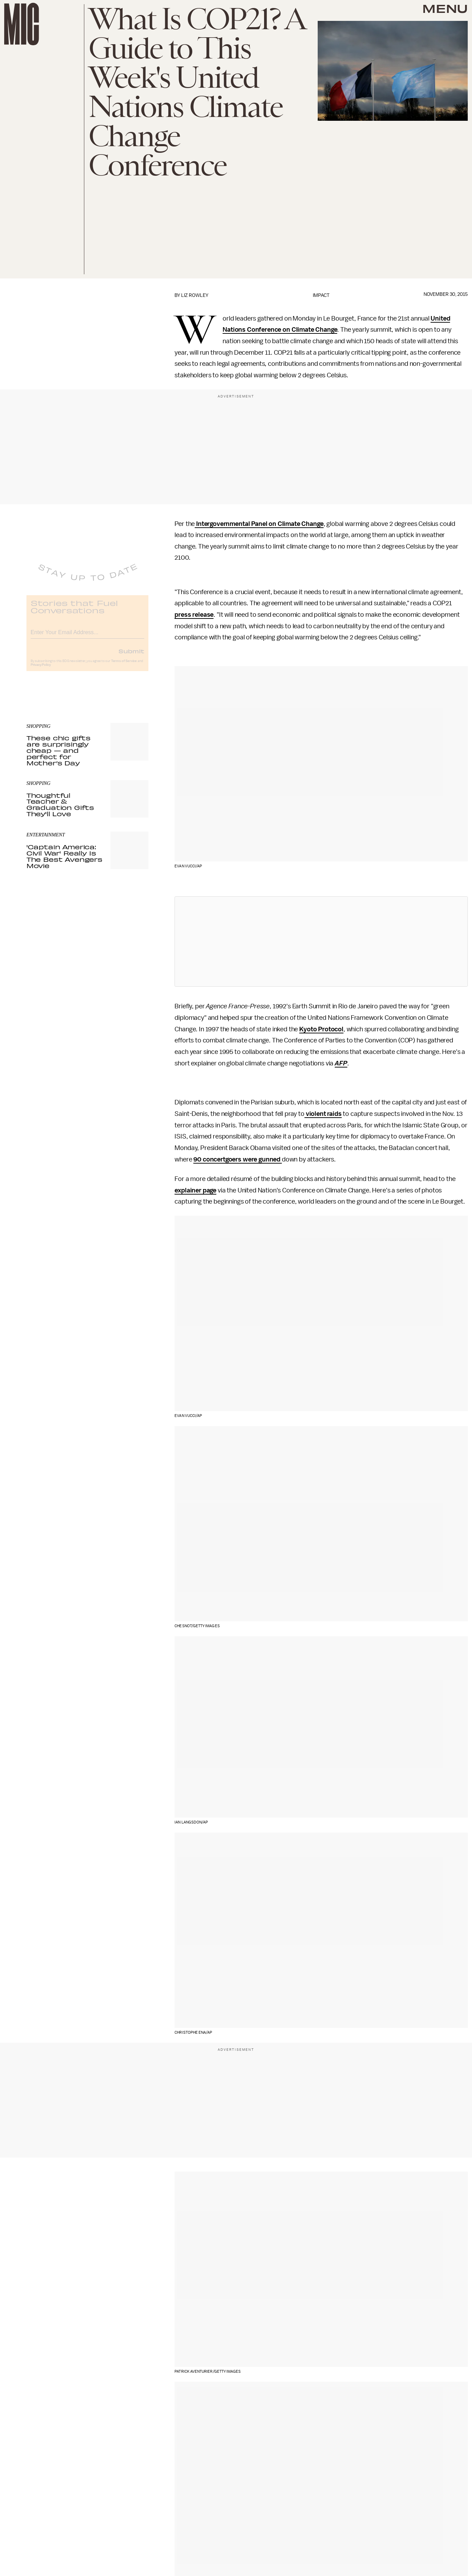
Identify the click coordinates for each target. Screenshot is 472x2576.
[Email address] (87, 636)
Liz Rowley (194, 295)
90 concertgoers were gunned (237, 1159)
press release (194, 614)
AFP (341, 1063)
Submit (131, 656)
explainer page (195, 1190)
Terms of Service (124, 666)
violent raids (323, 1113)
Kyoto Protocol (321, 1029)
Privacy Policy (41, 670)
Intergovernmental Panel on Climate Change (259, 523)
